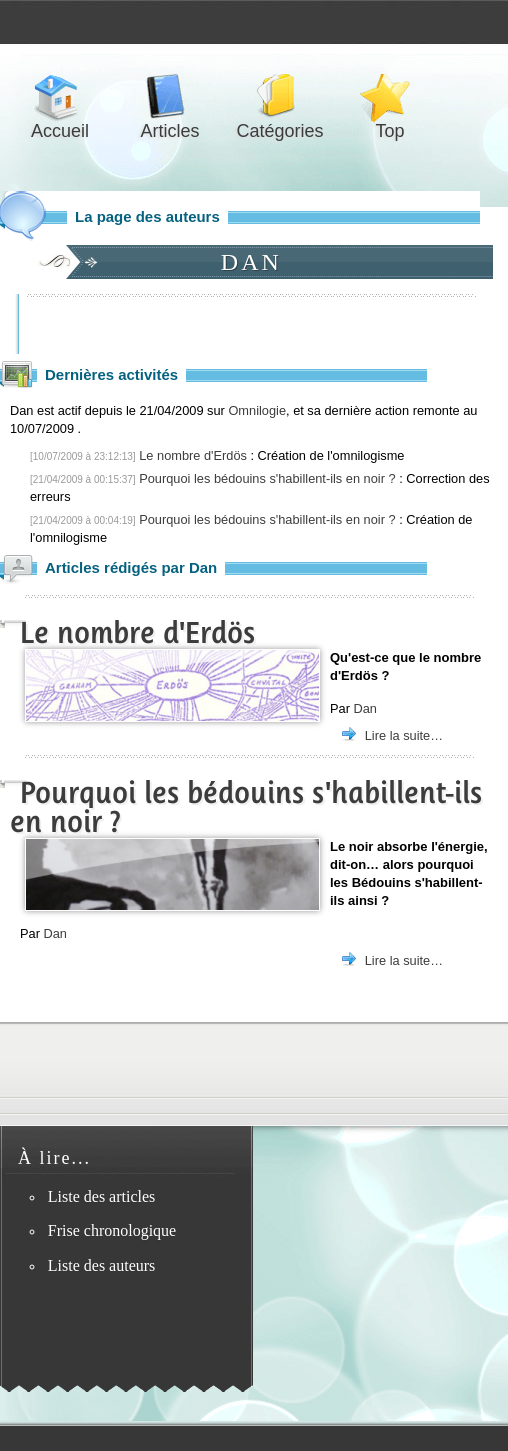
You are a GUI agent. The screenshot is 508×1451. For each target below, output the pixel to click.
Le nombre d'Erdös (193, 455)
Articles (170, 96)
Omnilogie (257, 410)
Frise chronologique (112, 1230)
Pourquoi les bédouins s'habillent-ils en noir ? (267, 478)
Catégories (280, 96)
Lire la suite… (404, 735)
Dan (364, 708)
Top (390, 96)
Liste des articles (102, 1196)
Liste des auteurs (102, 1265)
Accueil (60, 96)
